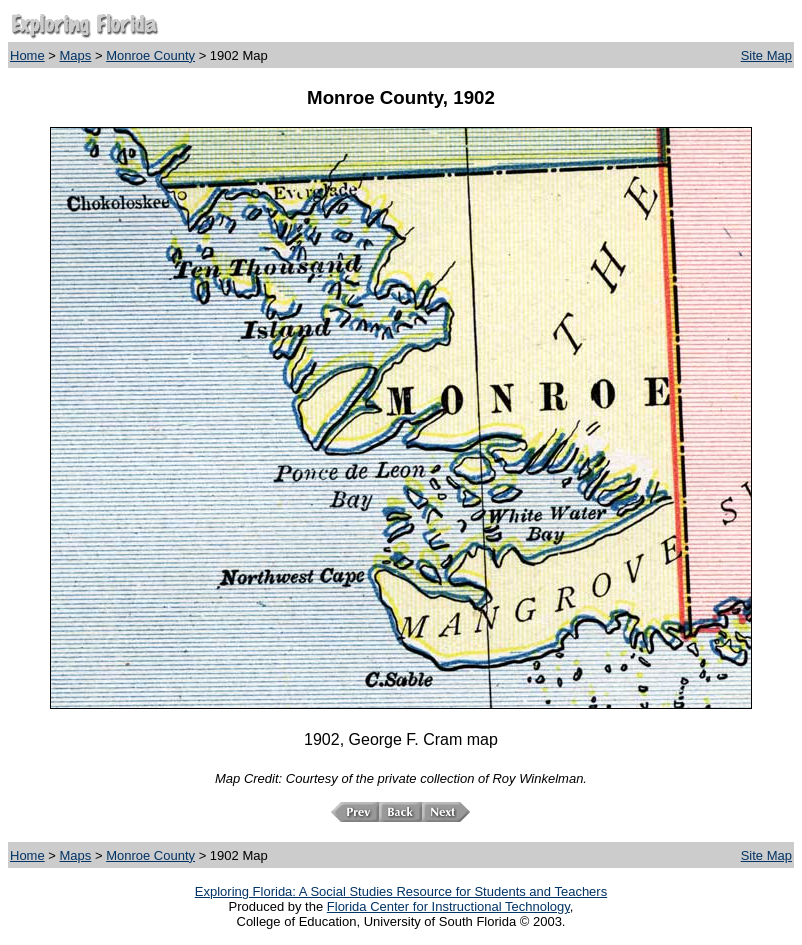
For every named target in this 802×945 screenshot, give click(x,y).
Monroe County (150, 55)
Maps (76, 55)
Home (27, 55)
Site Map (766, 55)
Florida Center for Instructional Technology (448, 906)
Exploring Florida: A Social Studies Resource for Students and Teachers (401, 891)
